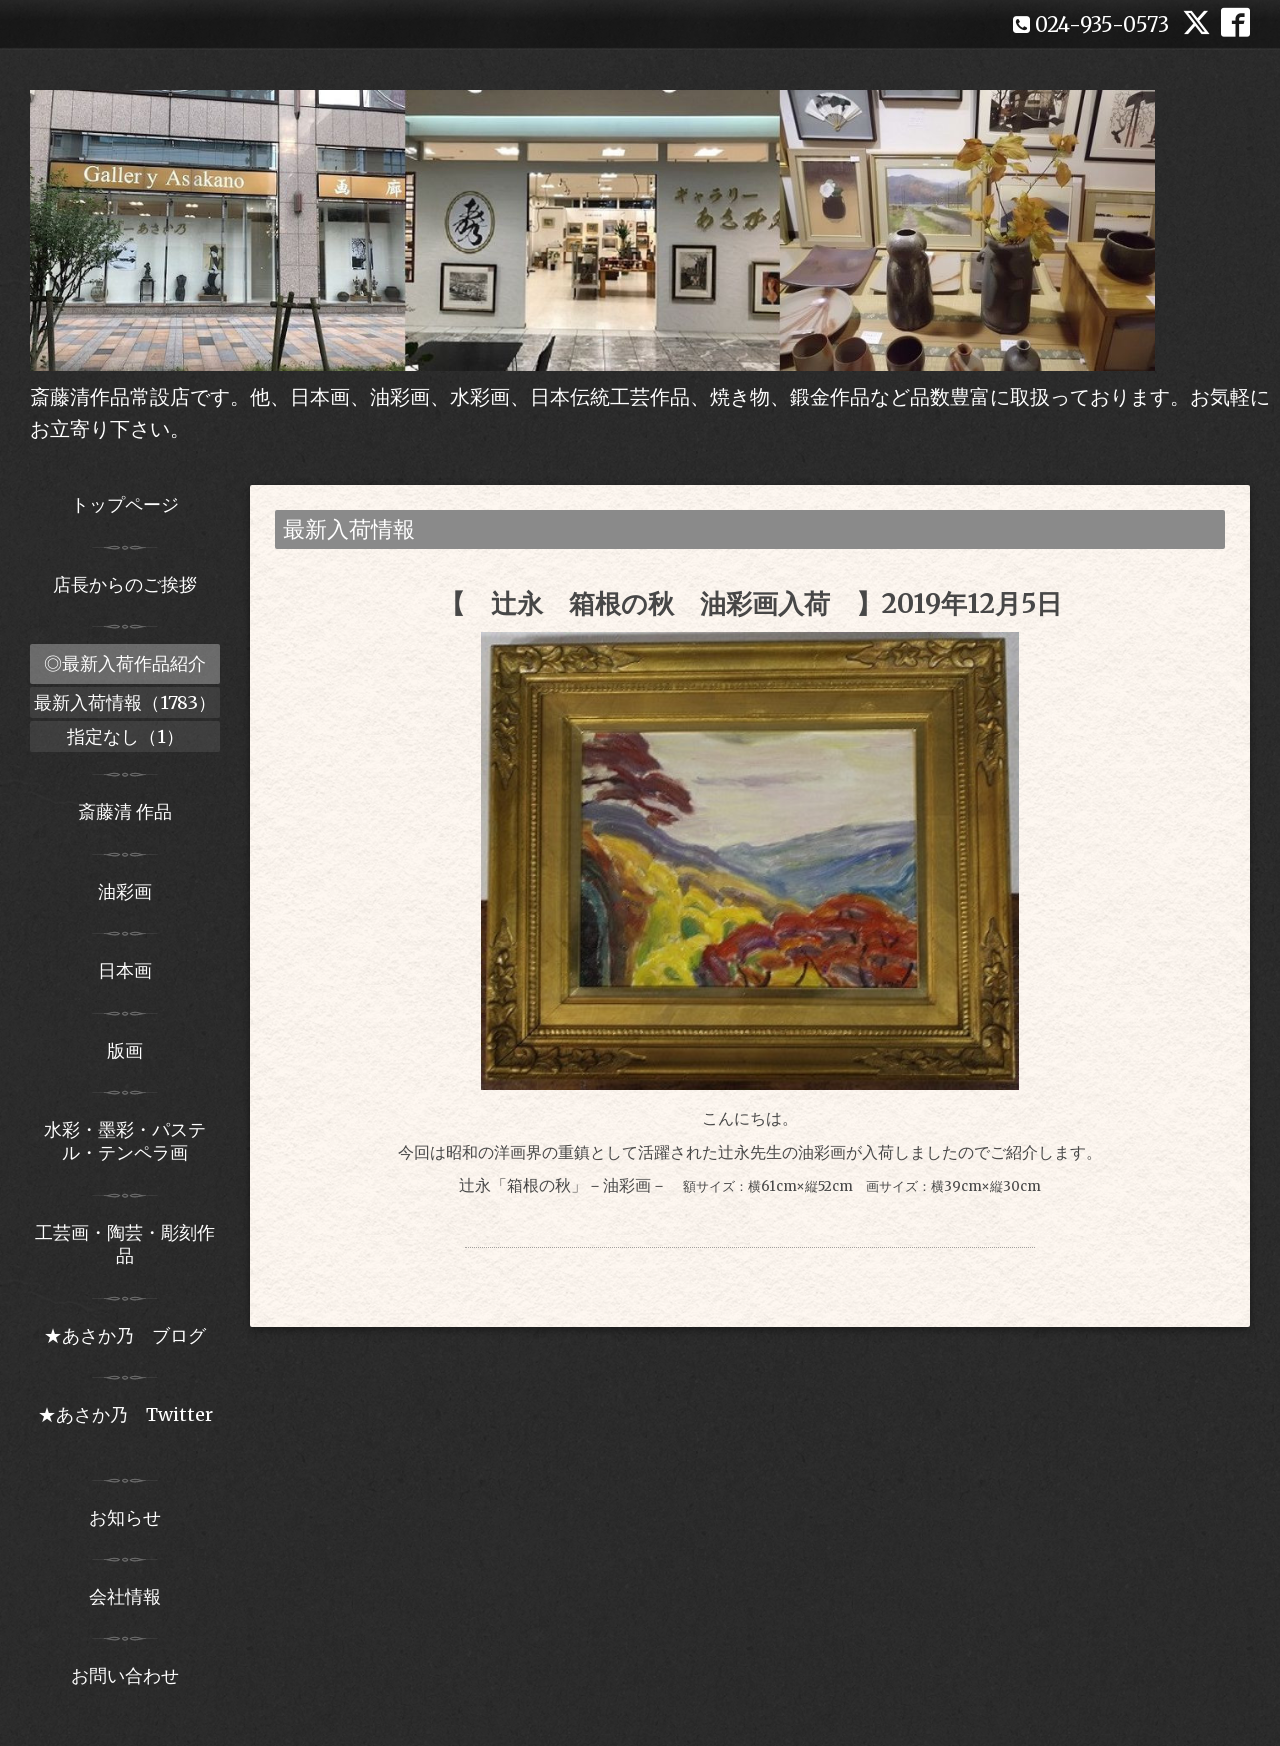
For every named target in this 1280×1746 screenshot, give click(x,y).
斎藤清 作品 (125, 811)
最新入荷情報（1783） (125, 702)
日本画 (125, 970)
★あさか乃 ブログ (132, 1335)
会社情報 (125, 1596)
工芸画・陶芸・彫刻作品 (125, 1244)
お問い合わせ (125, 1675)
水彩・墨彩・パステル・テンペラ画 (125, 1141)
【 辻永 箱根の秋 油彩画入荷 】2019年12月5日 (750, 603)
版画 (125, 1050)
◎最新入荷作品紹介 (125, 663)
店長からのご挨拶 (125, 584)
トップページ (125, 504)
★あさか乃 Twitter (125, 1426)
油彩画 (125, 891)
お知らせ (125, 1517)
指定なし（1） (125, 736)
